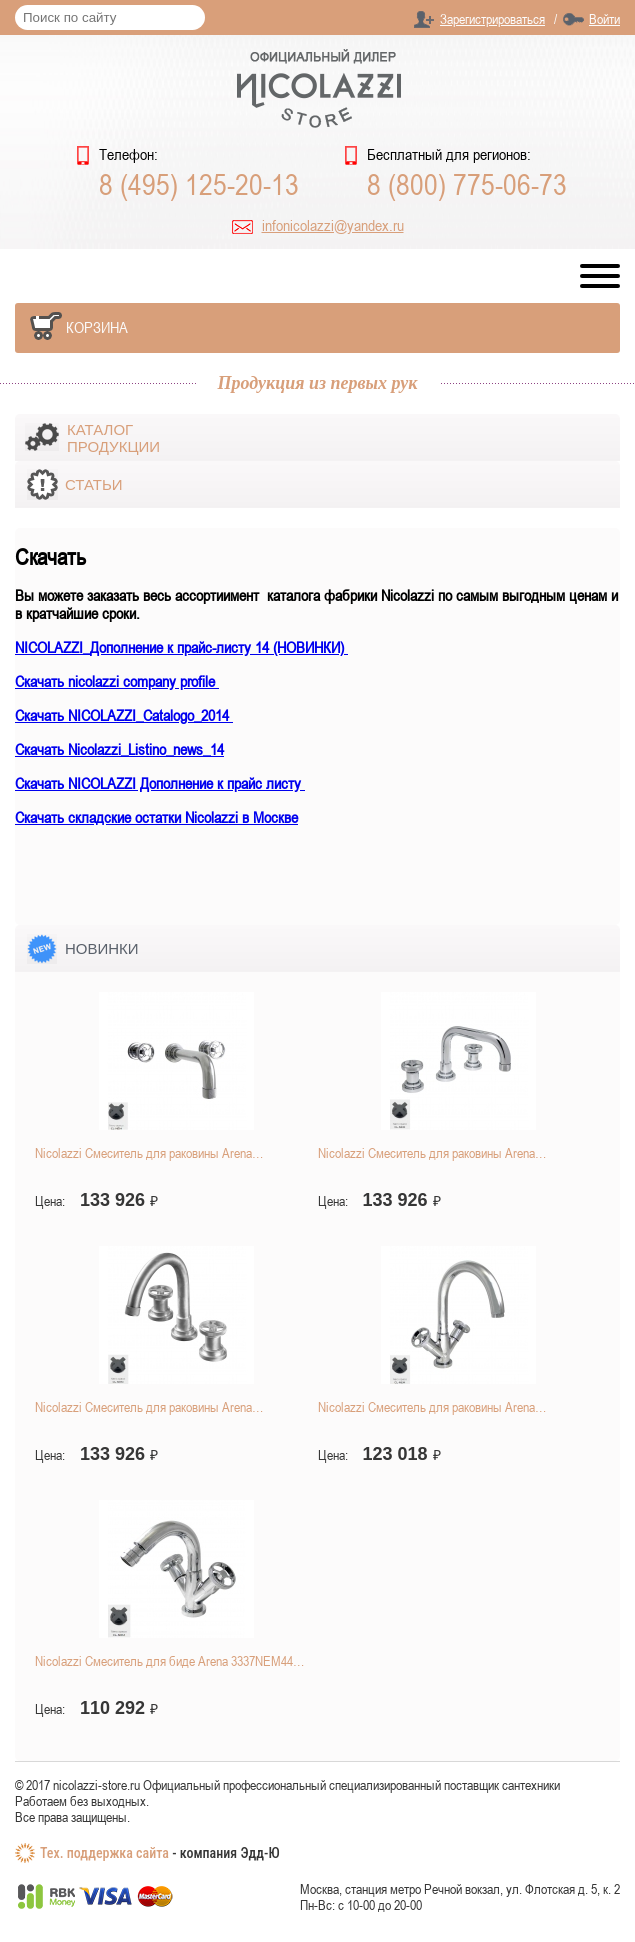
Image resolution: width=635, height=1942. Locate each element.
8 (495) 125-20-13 (199, 184)
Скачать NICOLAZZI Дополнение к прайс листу (160, 783)
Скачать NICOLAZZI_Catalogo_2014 (124, 715)
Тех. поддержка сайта (104, 1853)
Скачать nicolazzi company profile (117, 681)
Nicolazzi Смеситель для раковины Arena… (149, 1153)
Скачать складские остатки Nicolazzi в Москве (156, 817)
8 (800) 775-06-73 (467, 184)
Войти (604, 19)
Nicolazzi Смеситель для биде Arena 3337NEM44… (169, 1661)
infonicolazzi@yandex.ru (333, 225)
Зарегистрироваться (492, 19)
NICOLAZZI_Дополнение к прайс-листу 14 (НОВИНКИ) (181, 647)
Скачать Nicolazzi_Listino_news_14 (119, 749)
